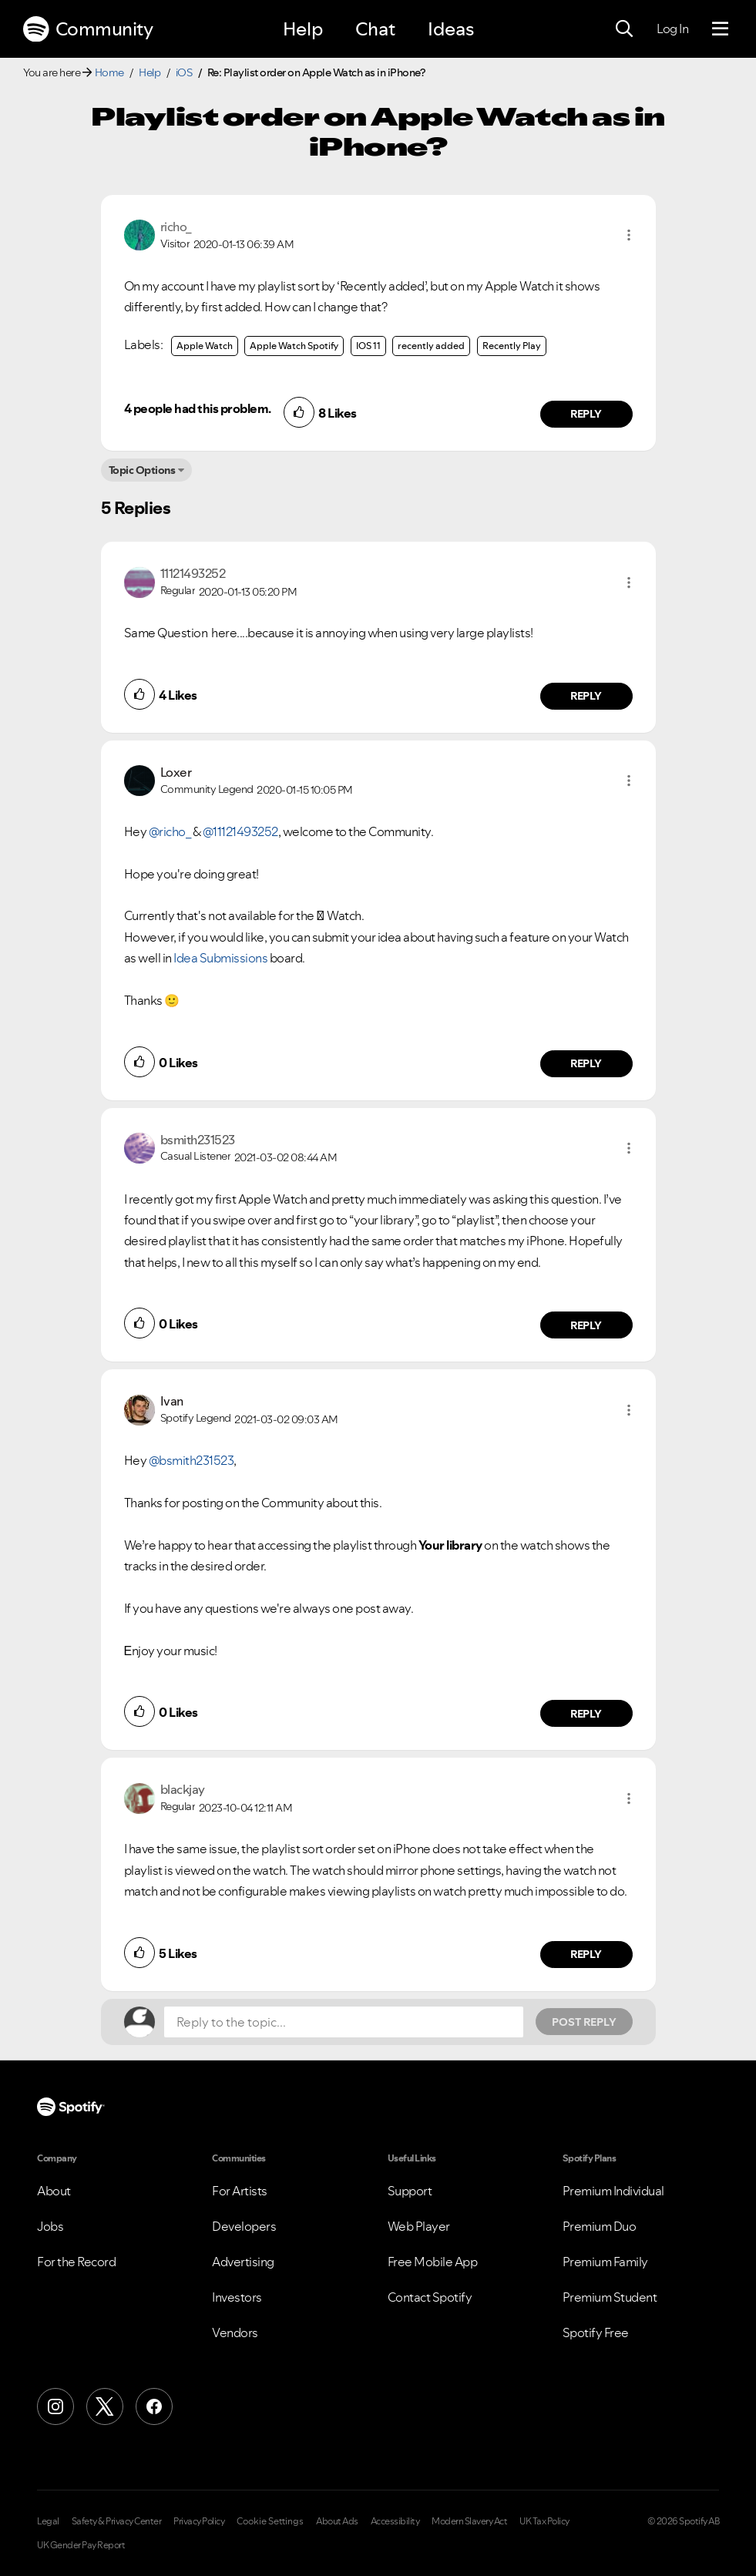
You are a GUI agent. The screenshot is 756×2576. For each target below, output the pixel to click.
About (54, 2190)
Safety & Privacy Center (117, 2521)
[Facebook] (154, 2406)
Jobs (50, 2226)
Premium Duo (600, 2226)
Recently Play (511, 345)
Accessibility (395, 2521)
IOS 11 (368, 345)
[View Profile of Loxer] (176, 772)
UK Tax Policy (544, 2521)
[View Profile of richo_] (176, 226)
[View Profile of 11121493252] (193, 573)
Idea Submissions (220, 957)
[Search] (624, 29)
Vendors (235, 2332)
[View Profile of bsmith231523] (197, 1139)
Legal (48, 2521)
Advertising (243, 2261)
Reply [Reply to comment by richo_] (586, 413)
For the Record (76, 2261)
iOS (184, 72)
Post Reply (584, 2022)
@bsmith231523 (191, 1460)
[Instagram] (55, 2406)
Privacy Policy (198, 2521)
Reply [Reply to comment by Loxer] (586, 1063)
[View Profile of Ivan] (171, 1400)
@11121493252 (240, 831)
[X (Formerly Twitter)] (104, 2406)
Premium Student (610, 2297)
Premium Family (605, 2261)
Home (109, 72)
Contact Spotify (430, 2297)
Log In (672, 28)
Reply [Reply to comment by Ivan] (586, 1713)
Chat (375, 29)
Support (410, 2190)
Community (88, 29)
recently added (431, 345)
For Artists (239, 2190)
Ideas (451, 29)
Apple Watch (204, 345)
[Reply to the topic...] (343, 2022)
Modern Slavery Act (469, 2521)
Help (303, 29)
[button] (628, 235)
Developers (244, 2226)
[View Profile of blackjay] (182, 1789)
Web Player (419, 2226)
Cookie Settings (270, 2521)
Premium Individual (613, 2190)
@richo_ (170, 831)
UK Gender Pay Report (81, 2545)
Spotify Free (596, 2332)
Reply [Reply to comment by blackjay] (586, 1954)
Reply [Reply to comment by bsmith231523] (586, 1325)
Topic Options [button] (142, 470)
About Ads (337, 2521)
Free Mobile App (433, 2261)
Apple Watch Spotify (294, 345)
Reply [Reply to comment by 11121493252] (586, 696)
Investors (237, 2297)
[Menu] (720, 29)
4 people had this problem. (197, 408)
